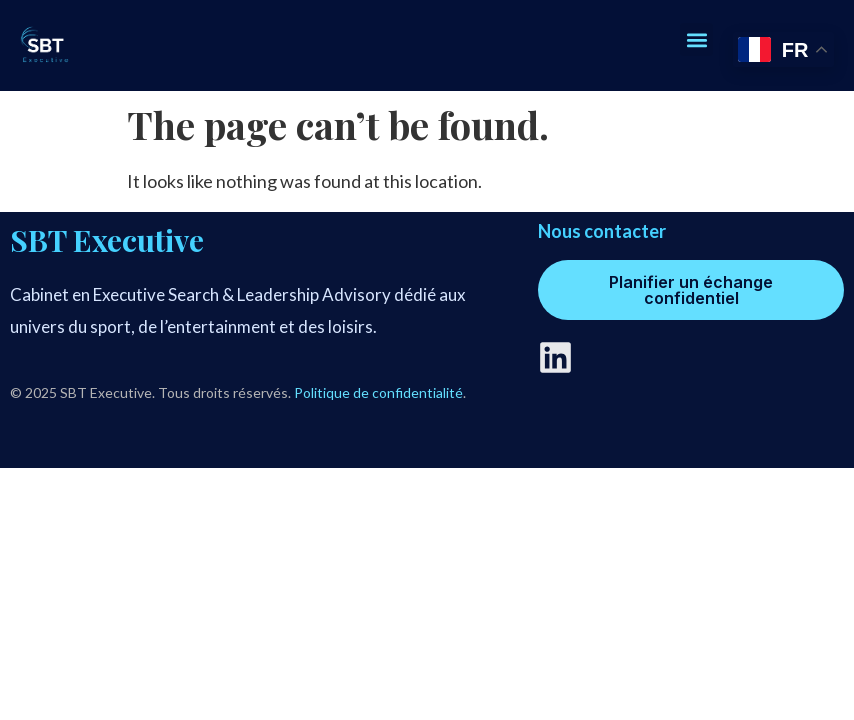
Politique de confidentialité (378, 392)
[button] (696, 39)
